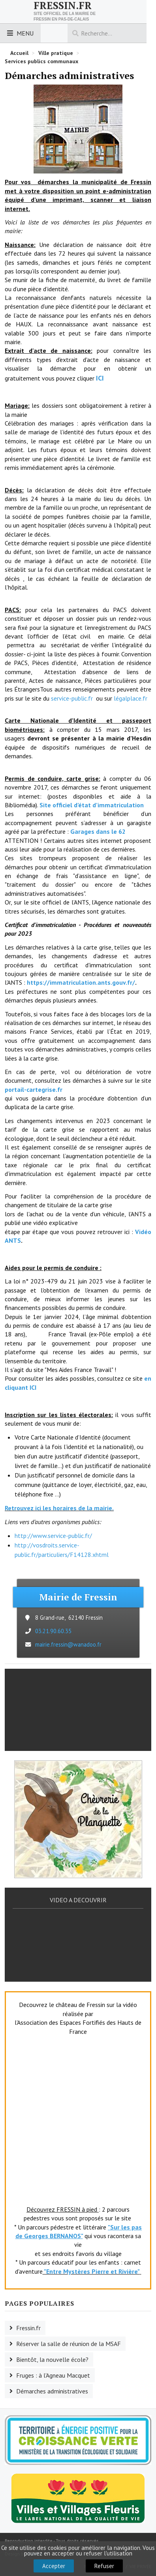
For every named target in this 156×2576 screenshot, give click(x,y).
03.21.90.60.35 (53, 1631)
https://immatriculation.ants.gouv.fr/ (81, 982)
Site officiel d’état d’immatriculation (91, 805)
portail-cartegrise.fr (33, 1089)
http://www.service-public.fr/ (53, 1536)
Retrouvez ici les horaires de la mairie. (59, 1508)
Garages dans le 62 (98, 831)
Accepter (53, 2566)
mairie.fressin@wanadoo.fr (68, 1644)
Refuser (104, 2566)
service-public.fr (71, 698)
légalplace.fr (129, 698)
